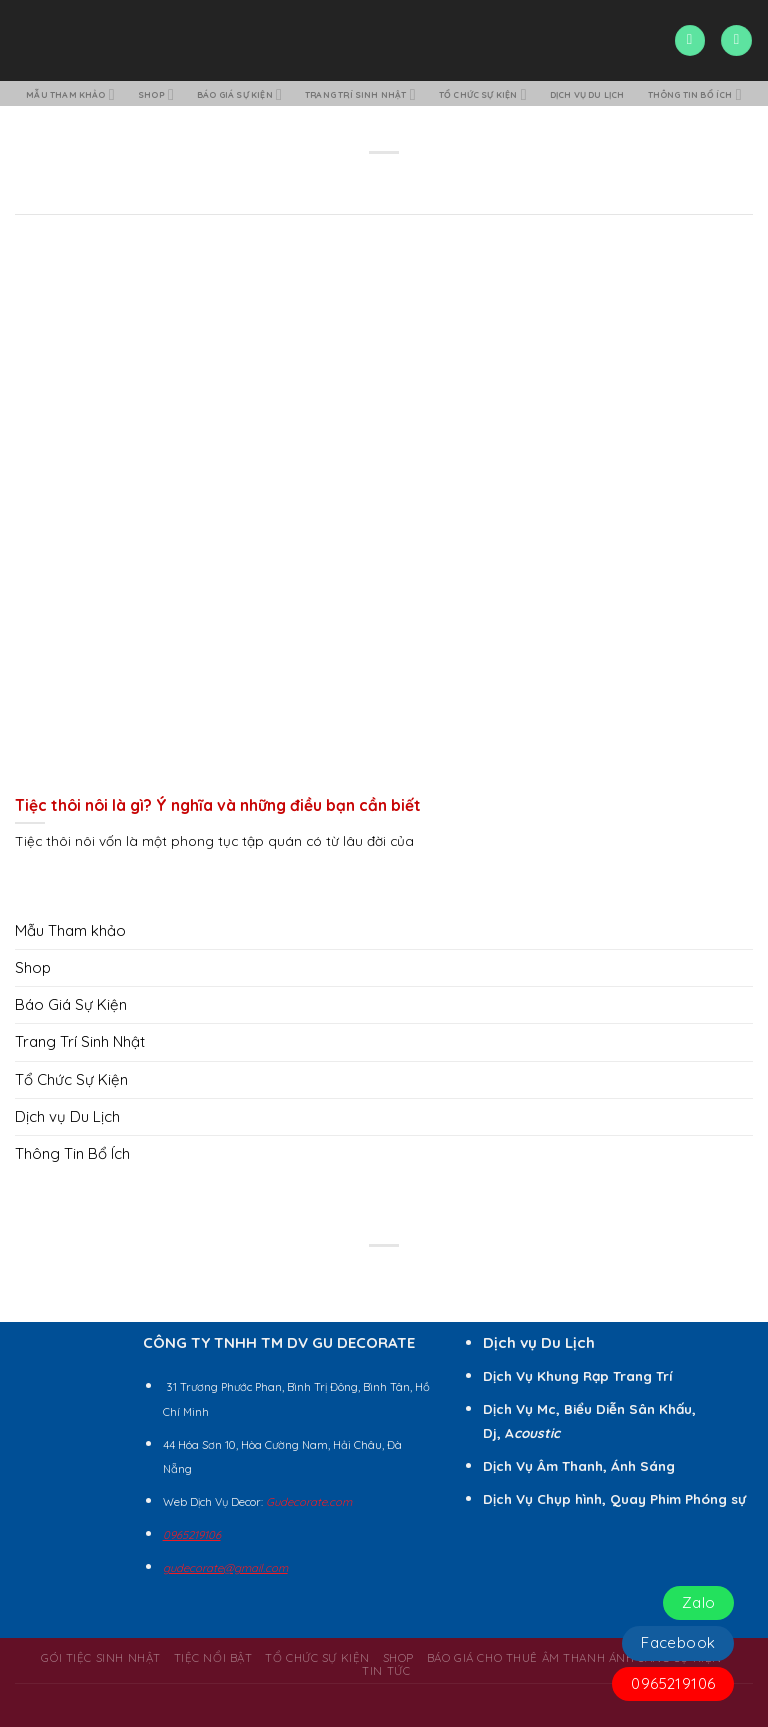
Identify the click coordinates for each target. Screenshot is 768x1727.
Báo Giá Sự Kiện (277, 94)
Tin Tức (386, 1698)
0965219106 (673, 1683)
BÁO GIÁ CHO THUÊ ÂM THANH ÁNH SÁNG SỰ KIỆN (574, 1684)
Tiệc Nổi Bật (213, 1684)
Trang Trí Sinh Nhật (419, 94)
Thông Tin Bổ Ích (386, 120)
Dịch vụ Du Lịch (686, 94)
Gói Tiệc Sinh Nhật (100, 1684)
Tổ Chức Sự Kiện (562, 94)
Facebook (678, 1642)
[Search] (690, 40)
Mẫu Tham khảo (82, 94)
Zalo (699, 1602)
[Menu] (736, 40)
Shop (180, 94)
